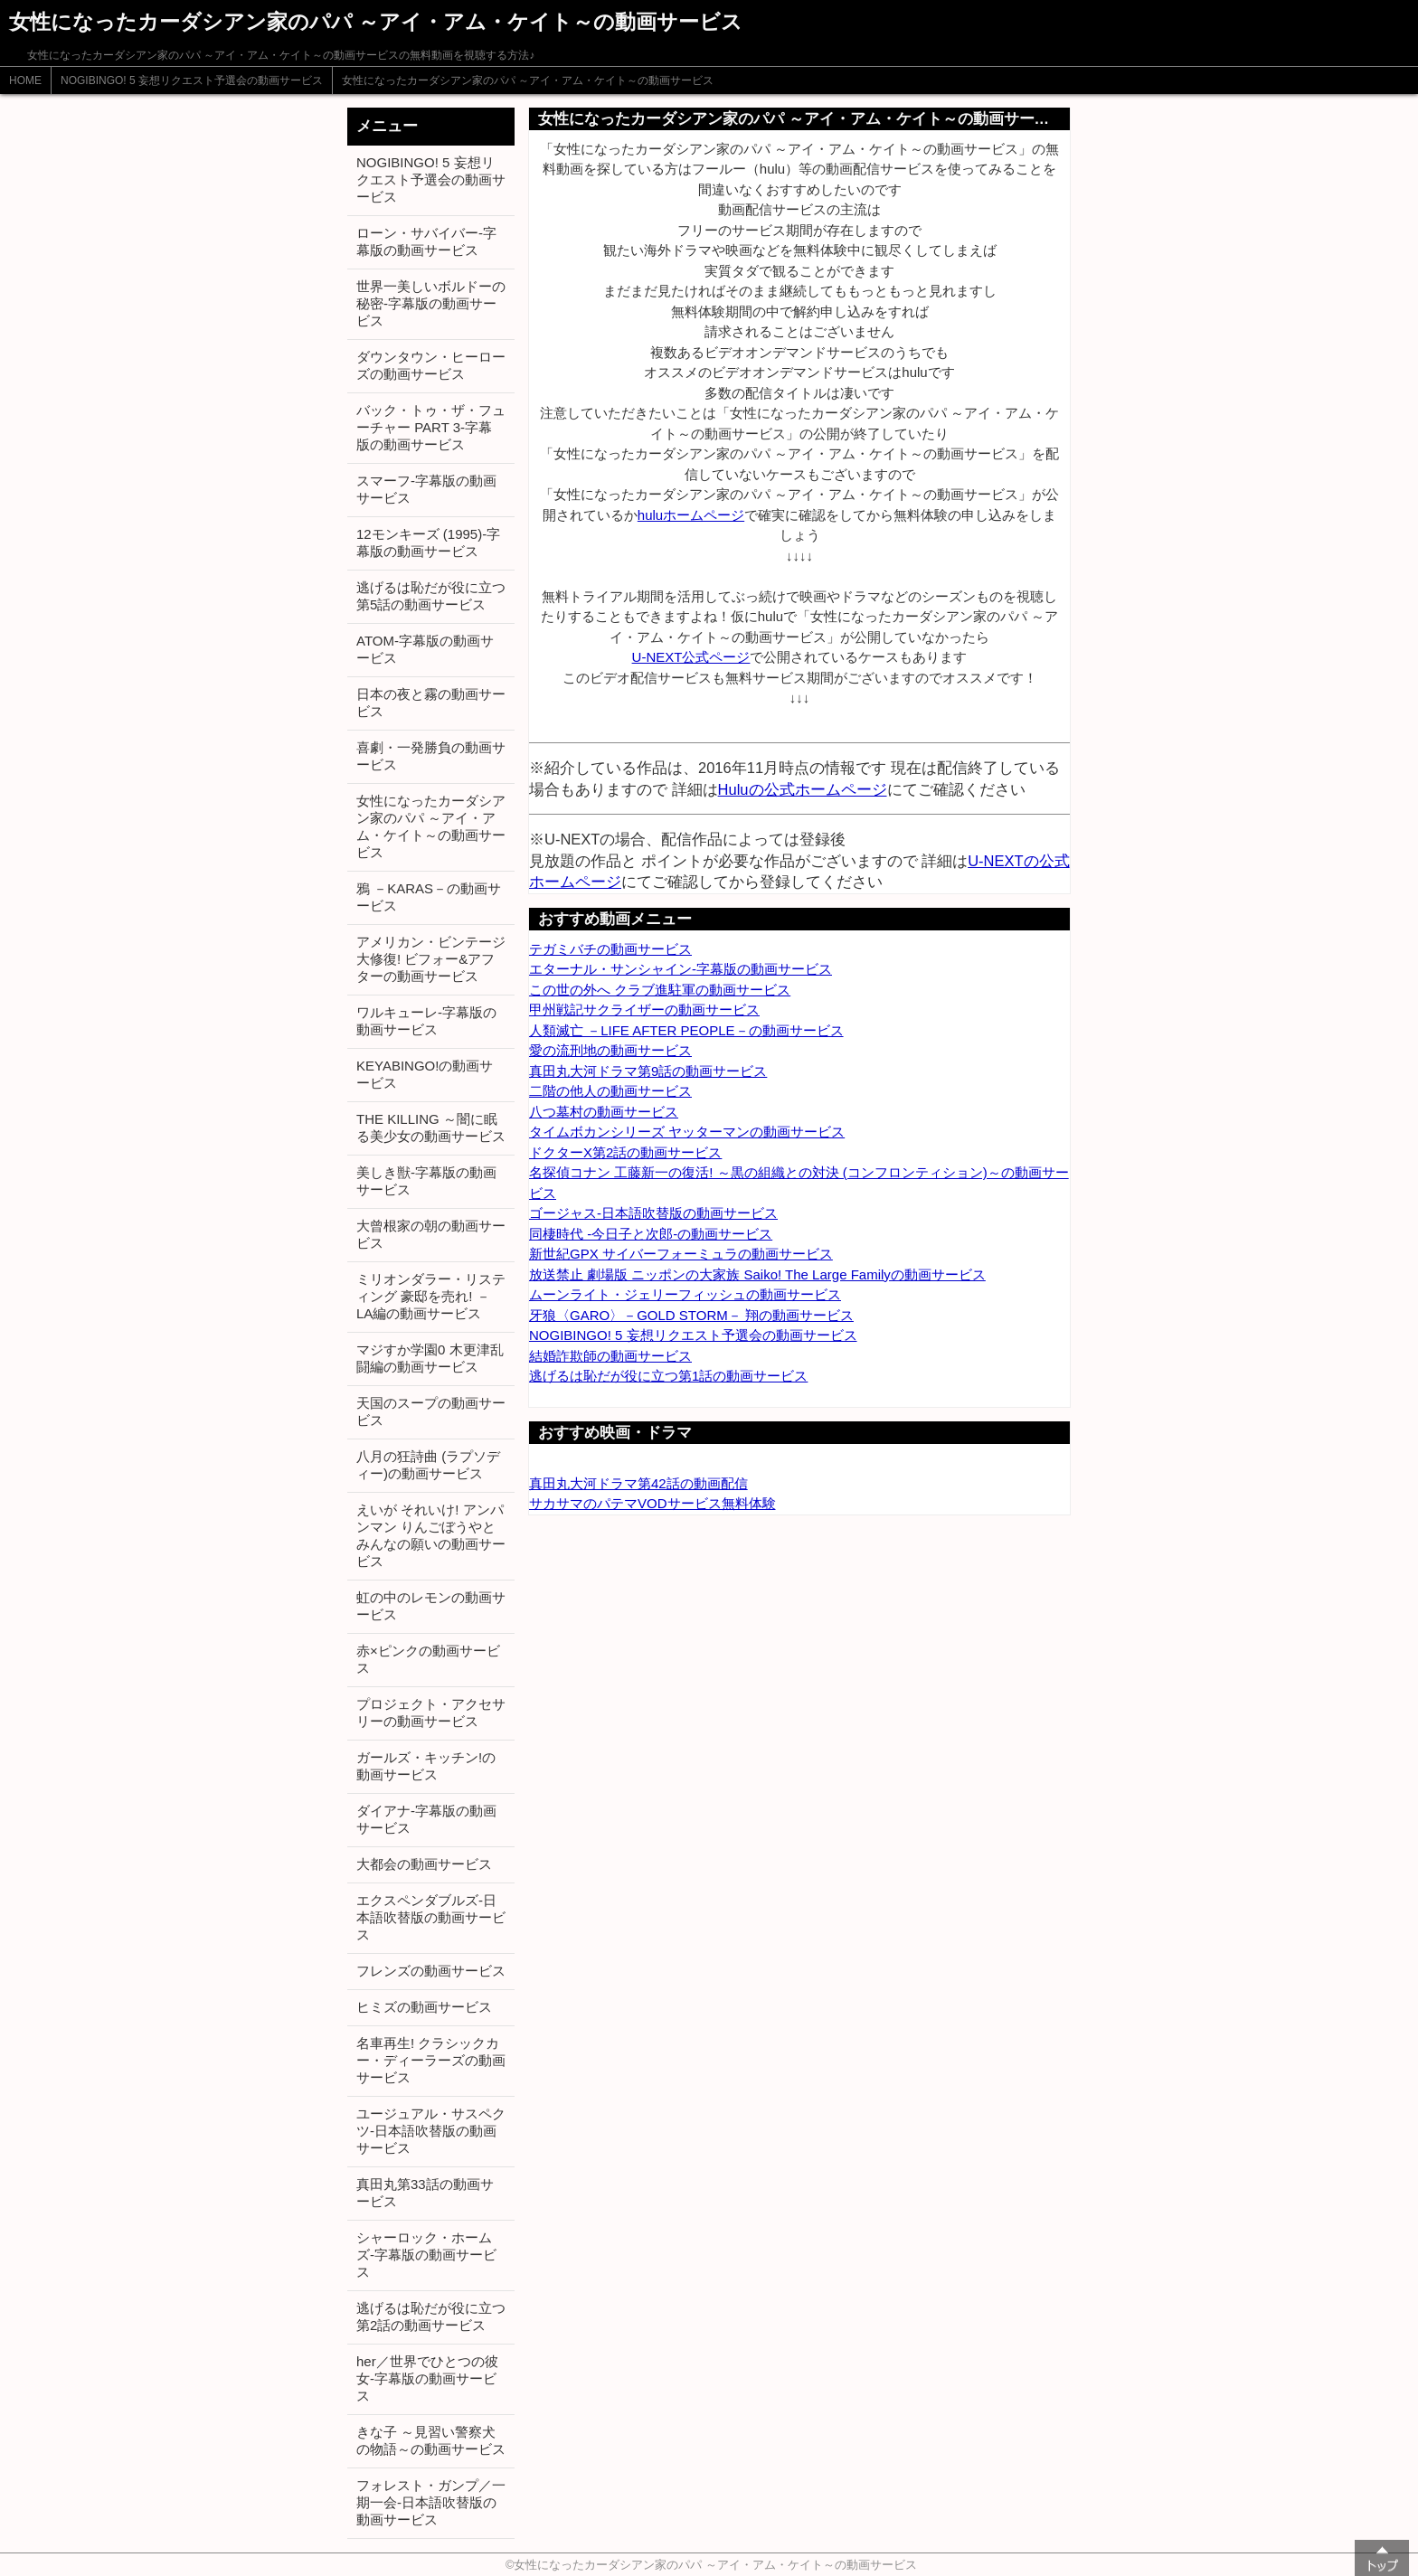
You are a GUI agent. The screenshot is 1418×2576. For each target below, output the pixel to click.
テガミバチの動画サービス (610, 949)
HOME (25, 80)
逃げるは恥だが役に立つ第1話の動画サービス (668, 1375)
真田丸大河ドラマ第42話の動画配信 (638, 1483)
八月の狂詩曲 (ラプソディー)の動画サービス (428, 1464)
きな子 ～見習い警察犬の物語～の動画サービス (431, 2440)
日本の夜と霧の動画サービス (431, 702)
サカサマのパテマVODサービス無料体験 (652, 1503)
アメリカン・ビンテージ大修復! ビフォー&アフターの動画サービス (431, 959)
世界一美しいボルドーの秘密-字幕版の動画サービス (431, 303)
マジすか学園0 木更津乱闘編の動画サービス (430, 1358)
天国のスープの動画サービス (431, 1411)
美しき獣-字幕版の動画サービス (426, 1181)
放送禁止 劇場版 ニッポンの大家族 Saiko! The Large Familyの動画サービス (757, 1274)
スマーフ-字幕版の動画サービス (426, 489)
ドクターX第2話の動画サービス (625, 1152)
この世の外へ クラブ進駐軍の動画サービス (659, 989)
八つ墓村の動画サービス (603, 1111)
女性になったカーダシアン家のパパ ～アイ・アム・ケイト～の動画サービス (528, 80)
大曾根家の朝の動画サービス (431, 1234)
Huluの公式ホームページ (802, 789)
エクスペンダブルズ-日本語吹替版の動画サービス (431, 1917)
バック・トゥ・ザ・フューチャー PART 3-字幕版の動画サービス (431, 427)
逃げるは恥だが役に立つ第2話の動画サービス (431, 2316)
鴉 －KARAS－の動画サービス (428, 897)
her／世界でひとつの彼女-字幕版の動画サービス (427, 2378)
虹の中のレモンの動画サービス (431, 1606)
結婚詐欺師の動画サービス (610, 1355)
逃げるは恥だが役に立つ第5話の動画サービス (431, 596)
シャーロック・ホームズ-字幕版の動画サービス (426, 2254)
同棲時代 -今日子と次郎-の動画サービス (650, 1233)
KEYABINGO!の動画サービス (424, 1074)
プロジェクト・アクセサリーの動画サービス (431, 1712)
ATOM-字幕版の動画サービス (425, 649)
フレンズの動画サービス (431, 1970)
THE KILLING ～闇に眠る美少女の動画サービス (431, 1127)
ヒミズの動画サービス (424, 2007)
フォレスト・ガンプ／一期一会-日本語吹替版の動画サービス (431, 2502)
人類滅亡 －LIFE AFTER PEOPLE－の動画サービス (686, 1030)
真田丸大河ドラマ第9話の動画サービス (648, 1071)
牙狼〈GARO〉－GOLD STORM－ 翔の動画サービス (691, 1315)
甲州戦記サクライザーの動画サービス (644, 1009)
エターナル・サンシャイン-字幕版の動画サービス (680, 969)
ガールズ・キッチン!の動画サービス (426, 1766)
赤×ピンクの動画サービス (428, 1659)
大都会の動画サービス (424, 1864)
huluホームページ (691, 515)
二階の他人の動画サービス (610, 1091)
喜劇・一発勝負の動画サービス (431, 756)
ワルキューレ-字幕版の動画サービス (426, 1021)
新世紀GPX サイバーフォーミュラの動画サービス (681, 1253)
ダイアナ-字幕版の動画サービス (426, 1819)
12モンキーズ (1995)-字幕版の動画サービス (428, 542)
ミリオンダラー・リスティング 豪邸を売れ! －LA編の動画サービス (431, 1296)
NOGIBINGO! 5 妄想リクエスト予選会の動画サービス (192, 80)
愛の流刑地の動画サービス (610, 1050)
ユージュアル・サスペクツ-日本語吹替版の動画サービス (431, 2131)
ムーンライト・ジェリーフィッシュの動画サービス (685, 1294)
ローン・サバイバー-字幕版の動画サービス (426, 241)
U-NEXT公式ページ (691, 657)
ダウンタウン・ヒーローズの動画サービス (431, 365)
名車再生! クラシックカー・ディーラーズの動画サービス (431, 2060)
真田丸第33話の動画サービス (425, 2192)
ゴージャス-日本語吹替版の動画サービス (653, 1213)
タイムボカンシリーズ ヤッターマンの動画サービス (687, 1131)
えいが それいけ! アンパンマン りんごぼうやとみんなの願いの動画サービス (431, 1535)
